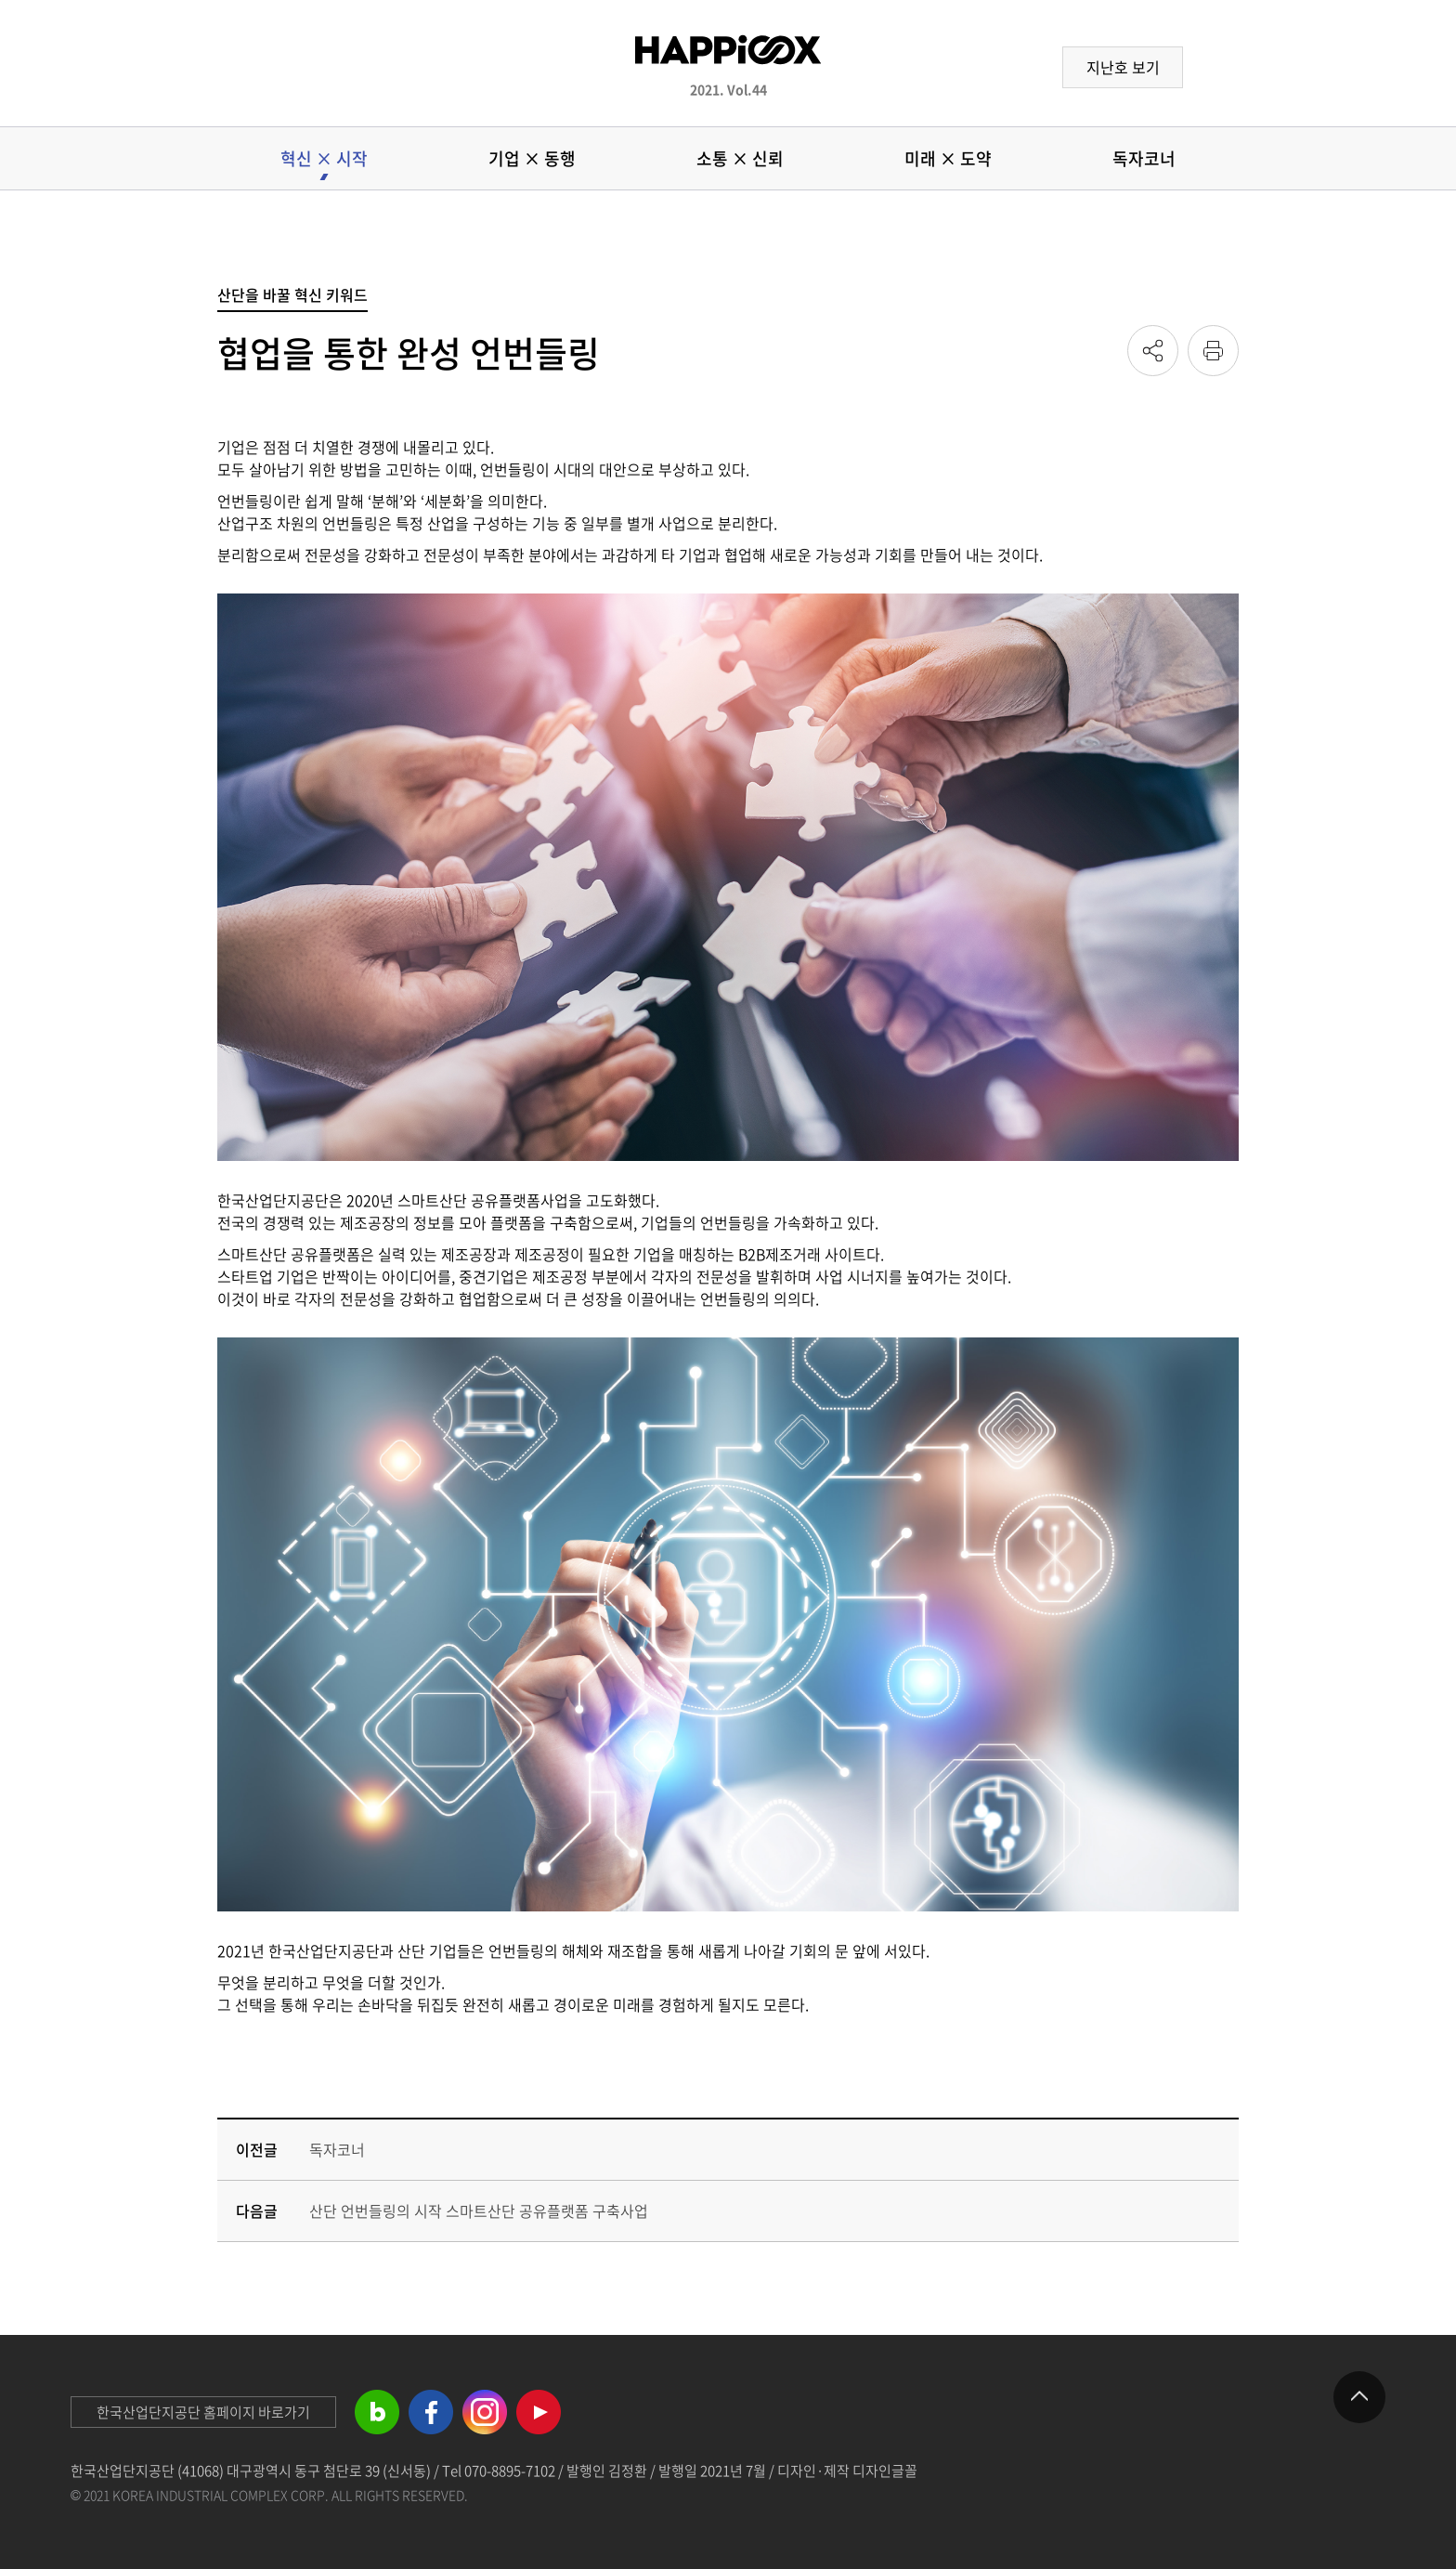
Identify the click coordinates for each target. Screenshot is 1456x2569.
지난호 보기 (1123, 67)
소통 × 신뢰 (740, 158)
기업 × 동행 (532, 158)
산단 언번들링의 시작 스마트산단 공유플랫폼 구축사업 (478, 2210)
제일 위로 (1359, 2397)
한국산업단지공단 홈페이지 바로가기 (203, 2412)
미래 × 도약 (948, 158)
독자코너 (1144, 158)
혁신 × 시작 (324, 158)
